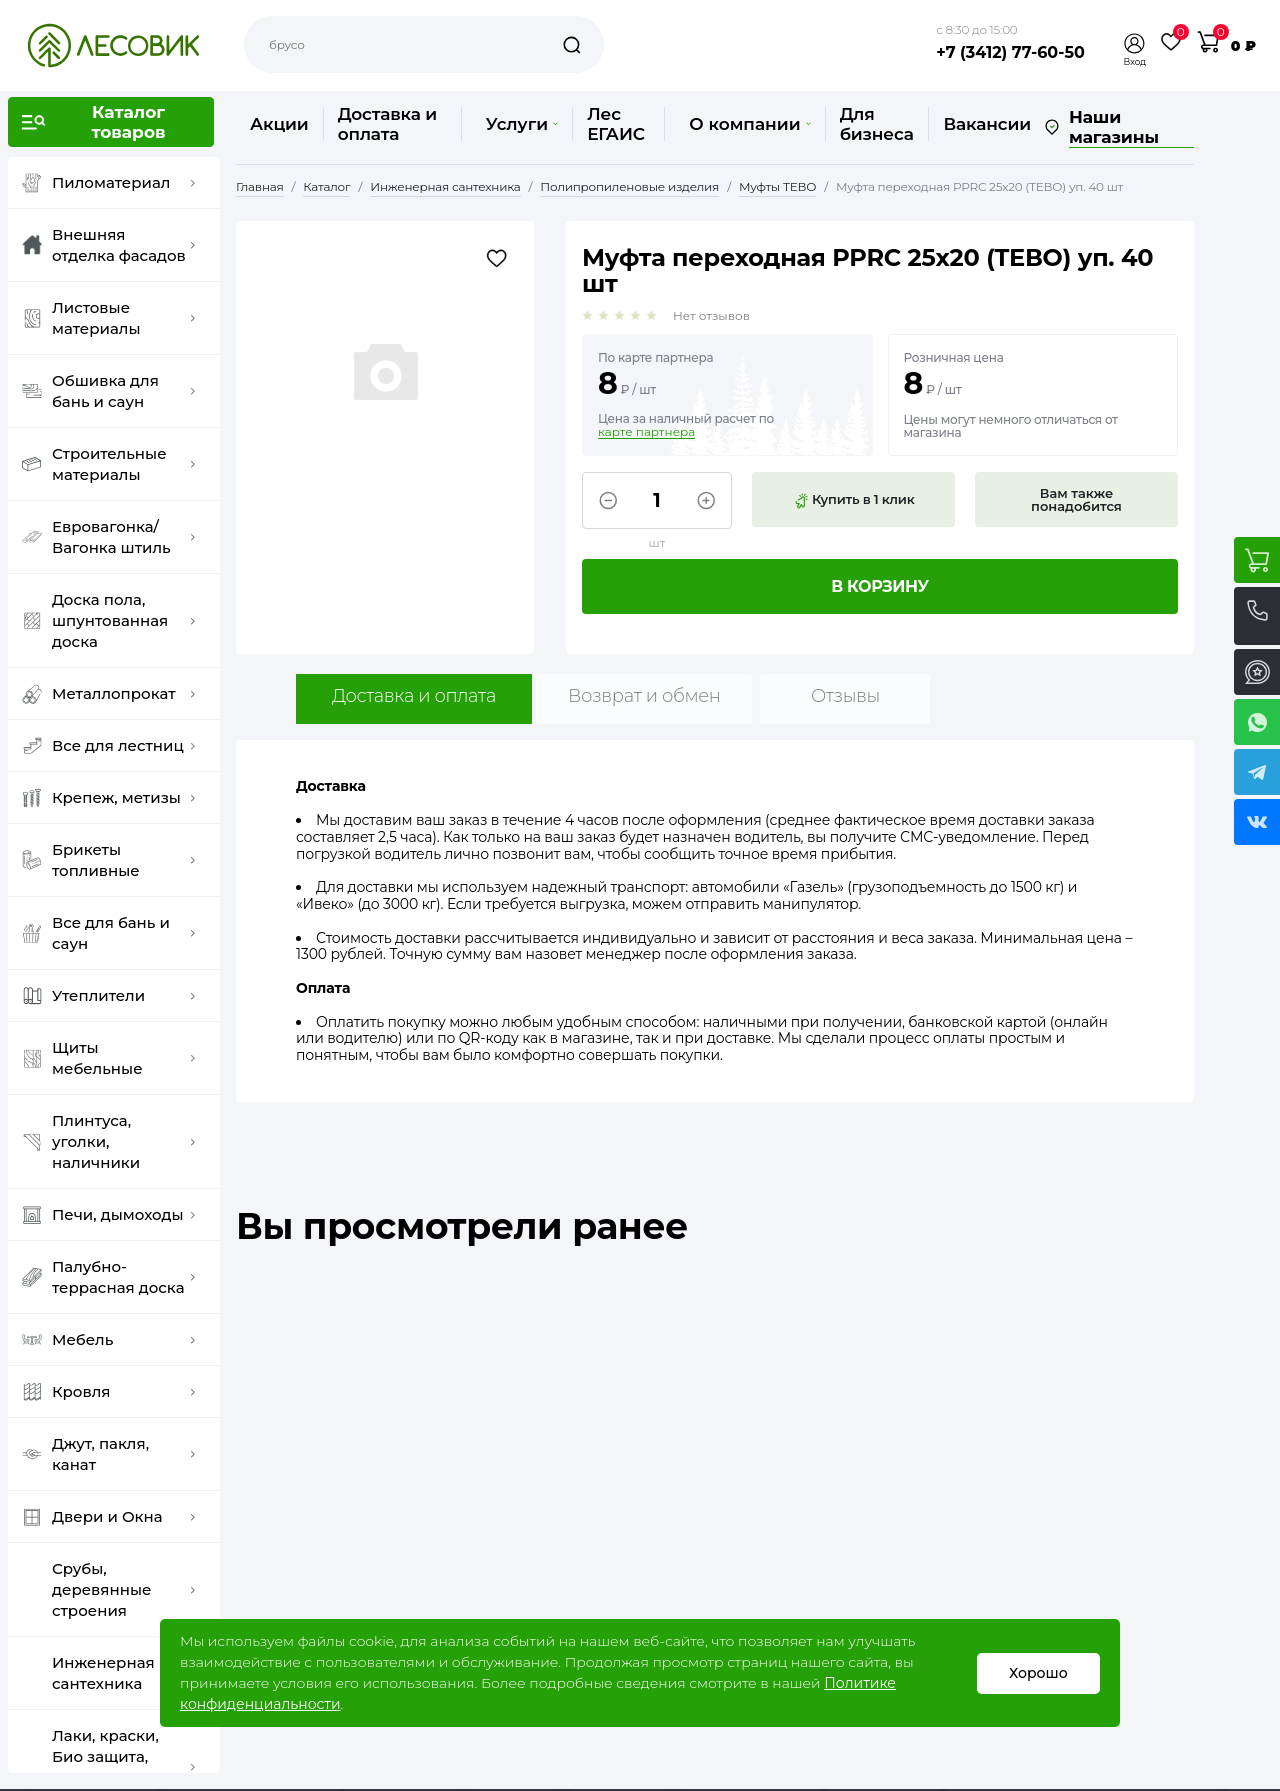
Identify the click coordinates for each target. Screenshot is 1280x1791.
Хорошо (1038, 1673)
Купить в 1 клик (854, 500)
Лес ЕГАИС (616, 124)
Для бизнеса (877, 124)
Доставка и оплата (387, 124)
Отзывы (845, 696)
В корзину (880, 586)
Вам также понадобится (1076, 499)
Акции (279, 124)
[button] (1135, 43)
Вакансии (986, 124)
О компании (749, 124)
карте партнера (646, 432)
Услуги (522, 124)
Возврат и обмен (644, 696)
